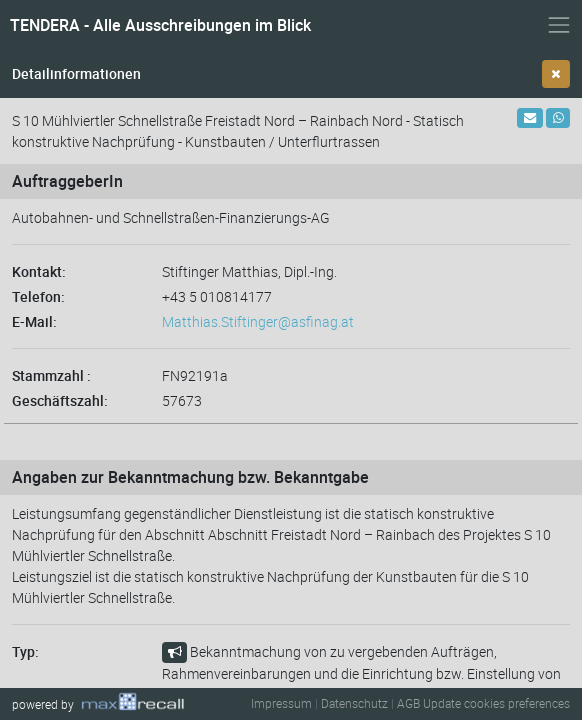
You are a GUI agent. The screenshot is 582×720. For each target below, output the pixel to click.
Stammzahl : (51, 375)
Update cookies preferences (496, 703)
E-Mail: (34, 321)
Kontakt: (39, 271)
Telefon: (38, 296)
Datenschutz (354, 703)
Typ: (25, 651)
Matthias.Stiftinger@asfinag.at (258, 321)
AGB (408, 703)
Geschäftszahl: (60, 400)
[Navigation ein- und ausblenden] (559, 25)
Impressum (281, 703)
